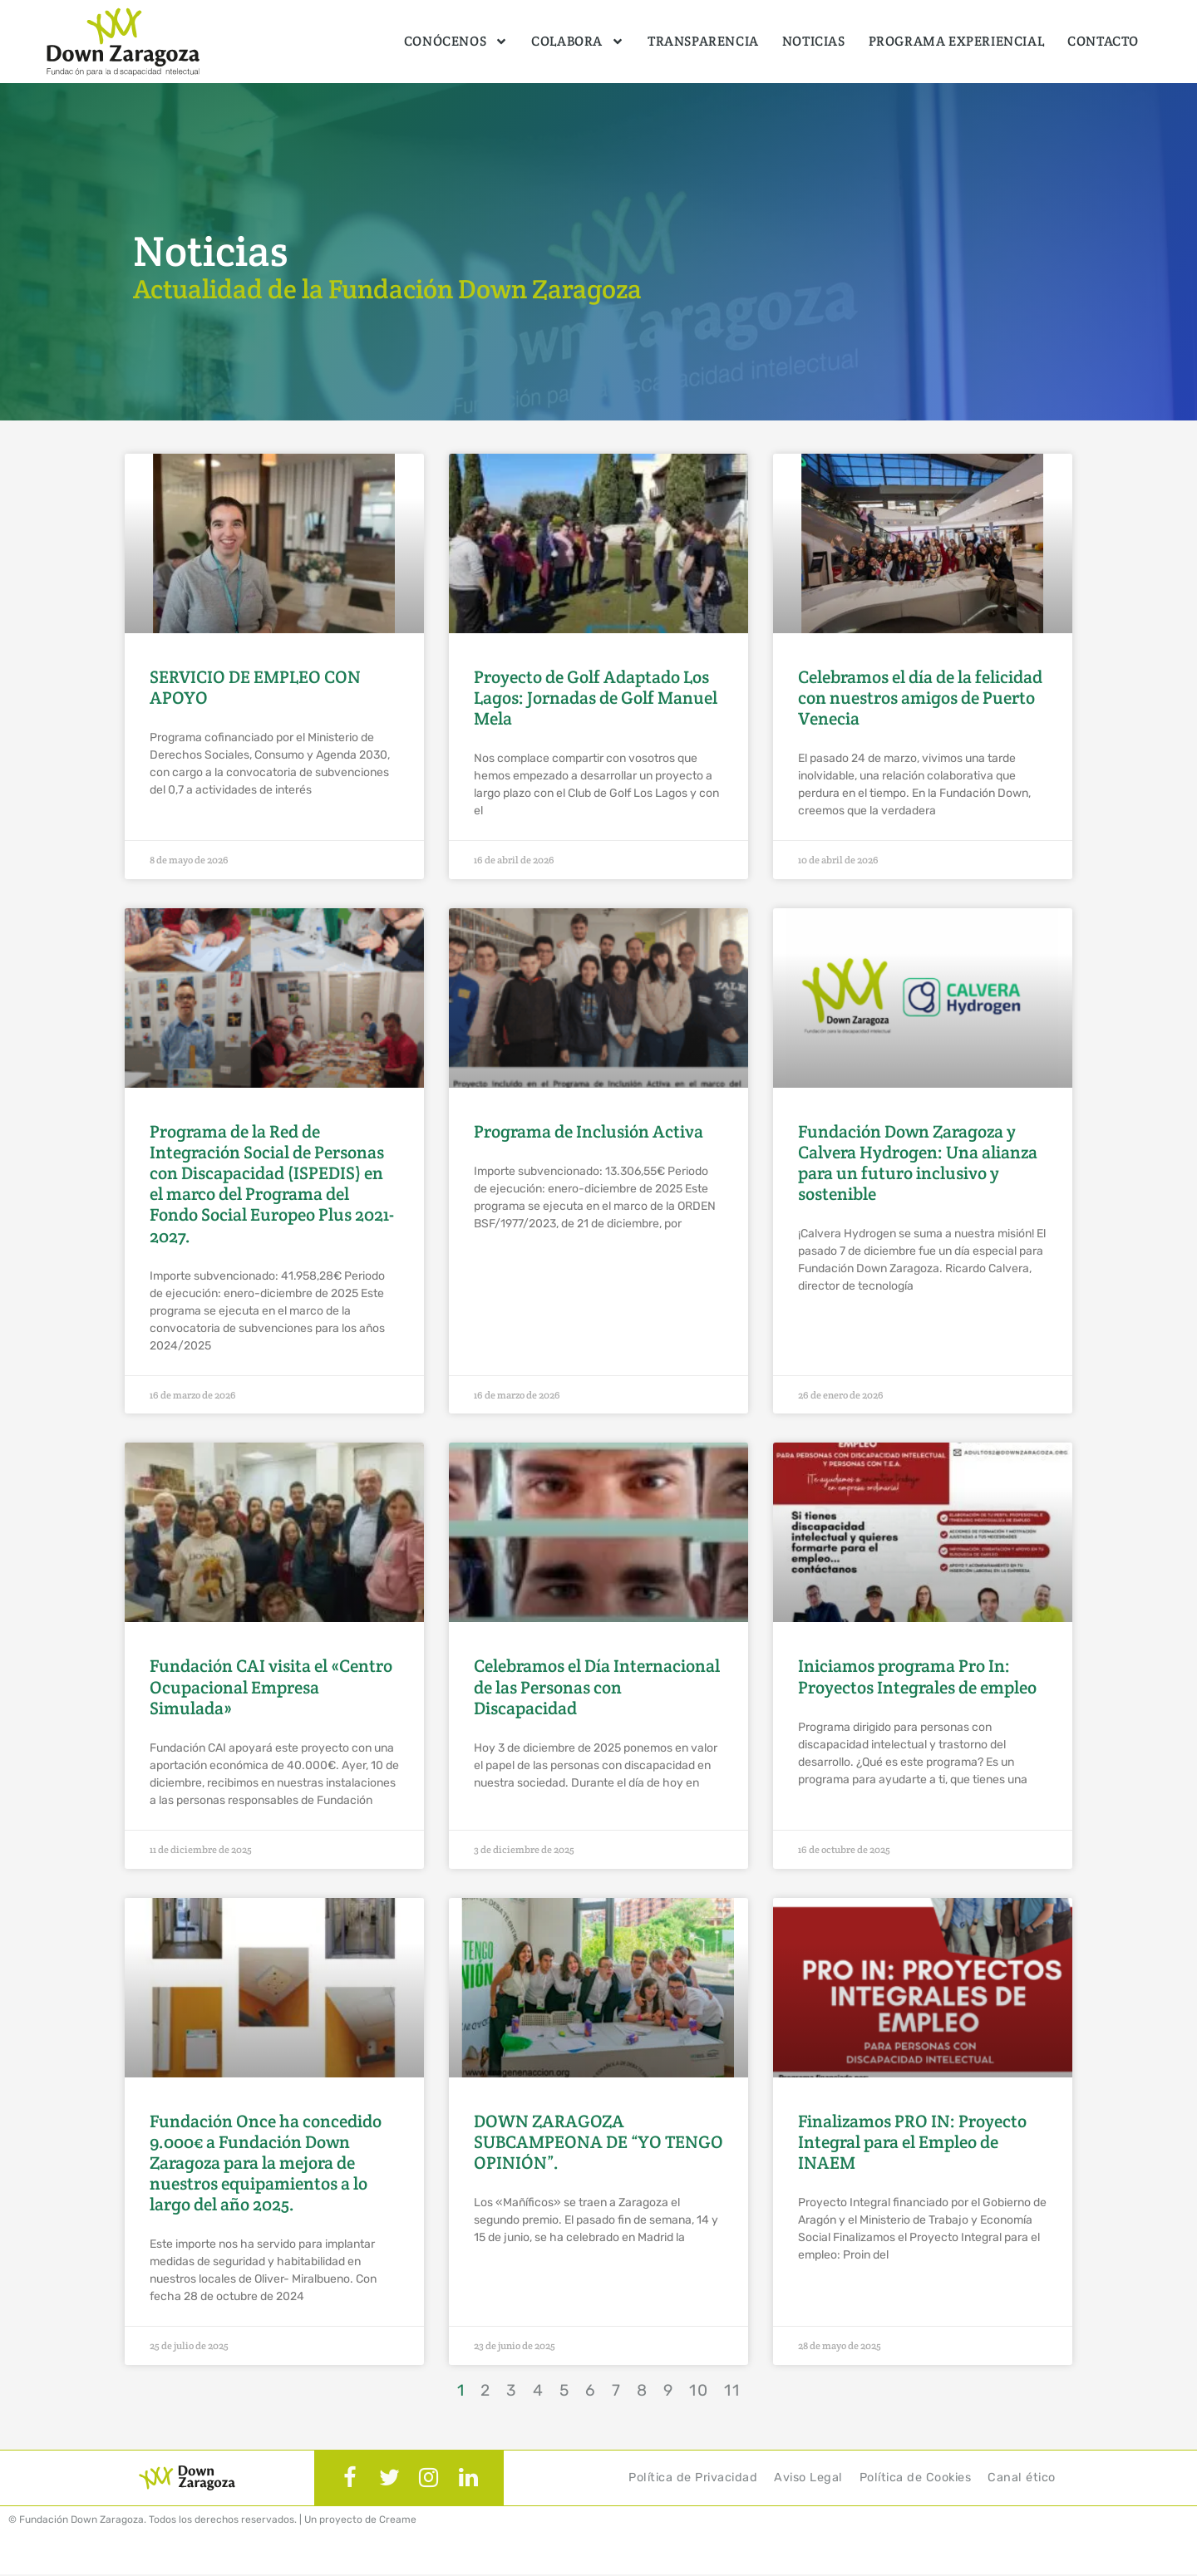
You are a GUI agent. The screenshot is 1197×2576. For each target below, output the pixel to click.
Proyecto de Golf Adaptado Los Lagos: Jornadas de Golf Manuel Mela (595, 698)
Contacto (1103, 41)
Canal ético (1022, 2478)
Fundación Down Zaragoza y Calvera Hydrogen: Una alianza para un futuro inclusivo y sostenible (917, 1163)
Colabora (577, 42)
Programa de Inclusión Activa (588, 1131)
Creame (397, 2521)
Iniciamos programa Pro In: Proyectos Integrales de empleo (917, 1676)
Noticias (813, 41)
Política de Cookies (916, 2478)
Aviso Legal (808, 2478)
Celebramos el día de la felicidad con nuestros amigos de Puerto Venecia (920, 698)
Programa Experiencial (957, 41)
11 (732, 2390)
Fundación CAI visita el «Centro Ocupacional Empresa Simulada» (271, 1686)
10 (699, 2390)
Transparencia (703, 41)
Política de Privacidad (692, 2478)
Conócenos (456, 42)
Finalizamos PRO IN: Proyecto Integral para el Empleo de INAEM (912, 2142)
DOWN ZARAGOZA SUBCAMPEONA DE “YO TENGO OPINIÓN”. (598, 2142)
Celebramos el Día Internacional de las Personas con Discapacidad (597, 1686)
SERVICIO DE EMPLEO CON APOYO (255, 687)
